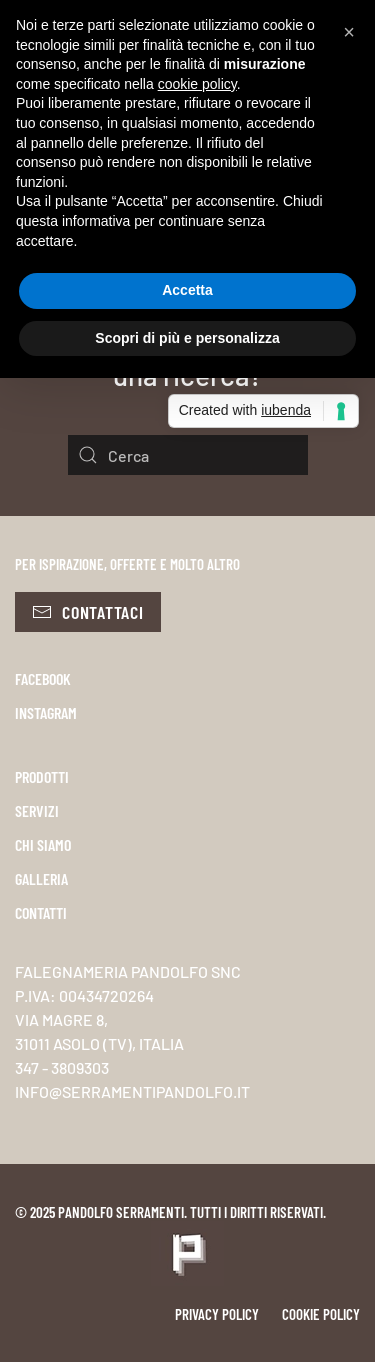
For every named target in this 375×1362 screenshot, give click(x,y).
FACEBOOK (43, 678)
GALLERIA (41, 878)
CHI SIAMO (43, 844)
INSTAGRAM (46, 712)
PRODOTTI (42, 776)
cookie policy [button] (197, 84)
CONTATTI (41, 912)
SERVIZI (37, 810)
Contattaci (88, 612)
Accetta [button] (187, 290)
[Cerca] (188, 455)
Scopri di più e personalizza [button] (187, 338)
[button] (349, 32)
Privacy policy (217, 1314)
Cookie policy (321, 1314)
